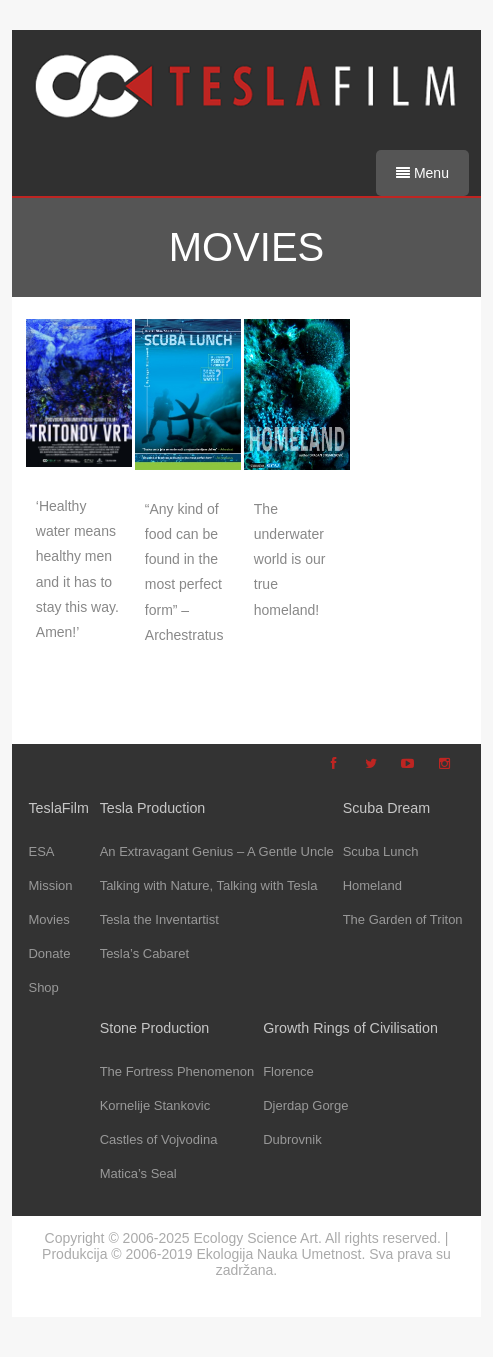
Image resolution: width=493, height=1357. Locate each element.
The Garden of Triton (403, 919)
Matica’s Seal (138, 1173)
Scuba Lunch (381, 851)
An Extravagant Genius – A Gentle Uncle (217, 851)
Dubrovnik (292, 1139)
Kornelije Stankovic (155, 1105)
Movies (48, 919)
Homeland (372, 885)
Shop (43, 987)
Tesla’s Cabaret (144, 953)
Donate (49, 953)
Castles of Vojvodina (159, 1139)
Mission (50, 885)
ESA (41, 851)
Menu (422, 173)
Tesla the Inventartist (159, 919)
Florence (288, 1071)
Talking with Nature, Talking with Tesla (209, 885)
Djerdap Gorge (305, 1105)
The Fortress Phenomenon (177, 1071)
